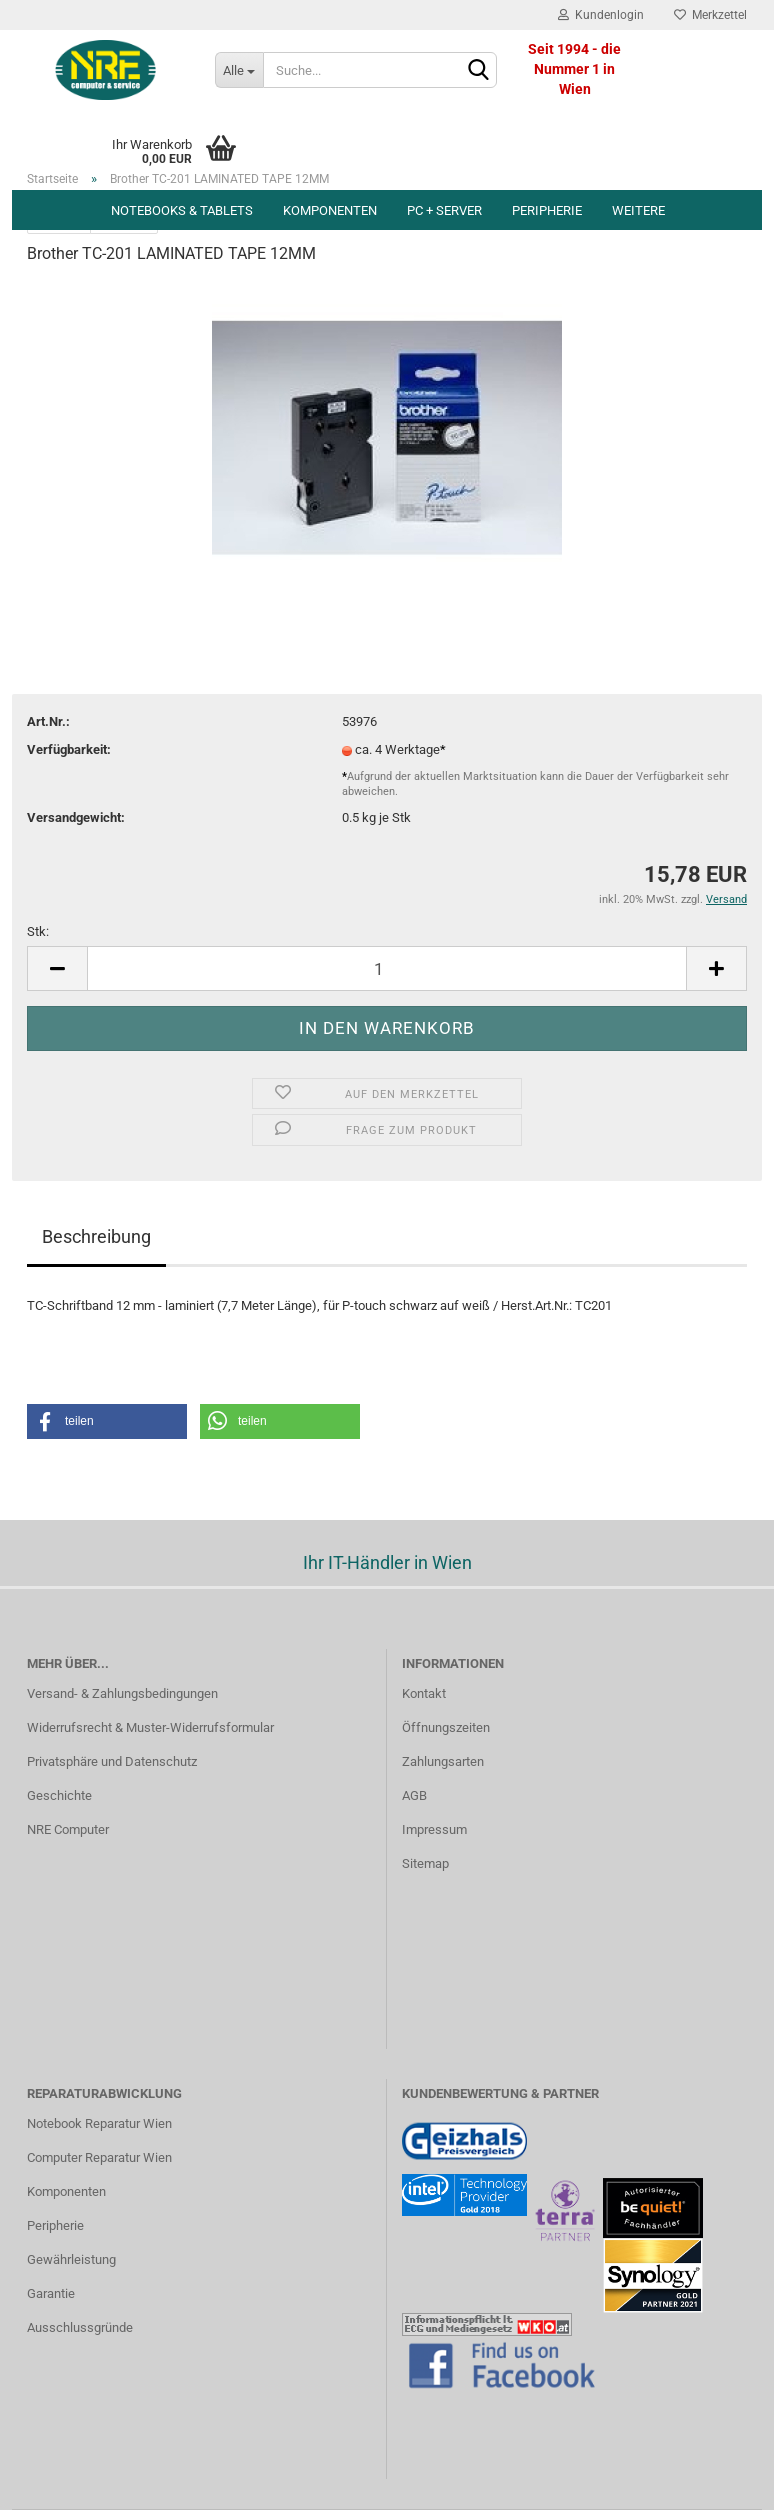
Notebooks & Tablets (182, 210)
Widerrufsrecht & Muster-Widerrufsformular (150, 1727)
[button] (107, 1421)
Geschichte (59, 1795)
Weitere (638, 210)
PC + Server (444, 210)
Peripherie (547, 210)
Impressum (434, 1829)
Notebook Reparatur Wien (99, 2123)
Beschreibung (96, 1236)
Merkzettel (710, 15)
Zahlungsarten (443, 1761)
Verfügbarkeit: (69, 749)
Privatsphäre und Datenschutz (112, 1761)
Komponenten (330, 210)
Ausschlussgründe (80, 2327)
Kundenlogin (601, 15)
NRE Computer (68, 1829)
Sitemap (425, 1863)
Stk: (38, 931)
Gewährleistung (71, 2259)
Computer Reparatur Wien (99, 2157)
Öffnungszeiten (446, 1727)
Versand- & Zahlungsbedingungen (122, 1693)
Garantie (51, 2293)
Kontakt (424, 1693)
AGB (414, 1795)
